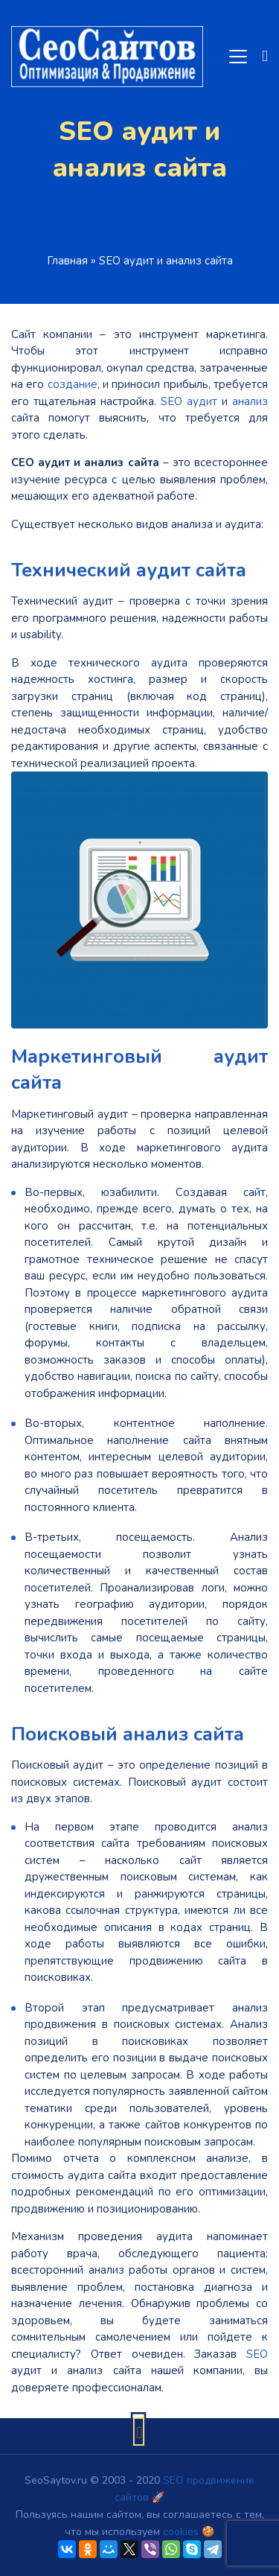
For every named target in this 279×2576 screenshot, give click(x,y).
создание (72, 384)
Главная (67, 260)
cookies (181, 2532)
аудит (202, 401)
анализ (250, 401)
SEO (171, 401)
